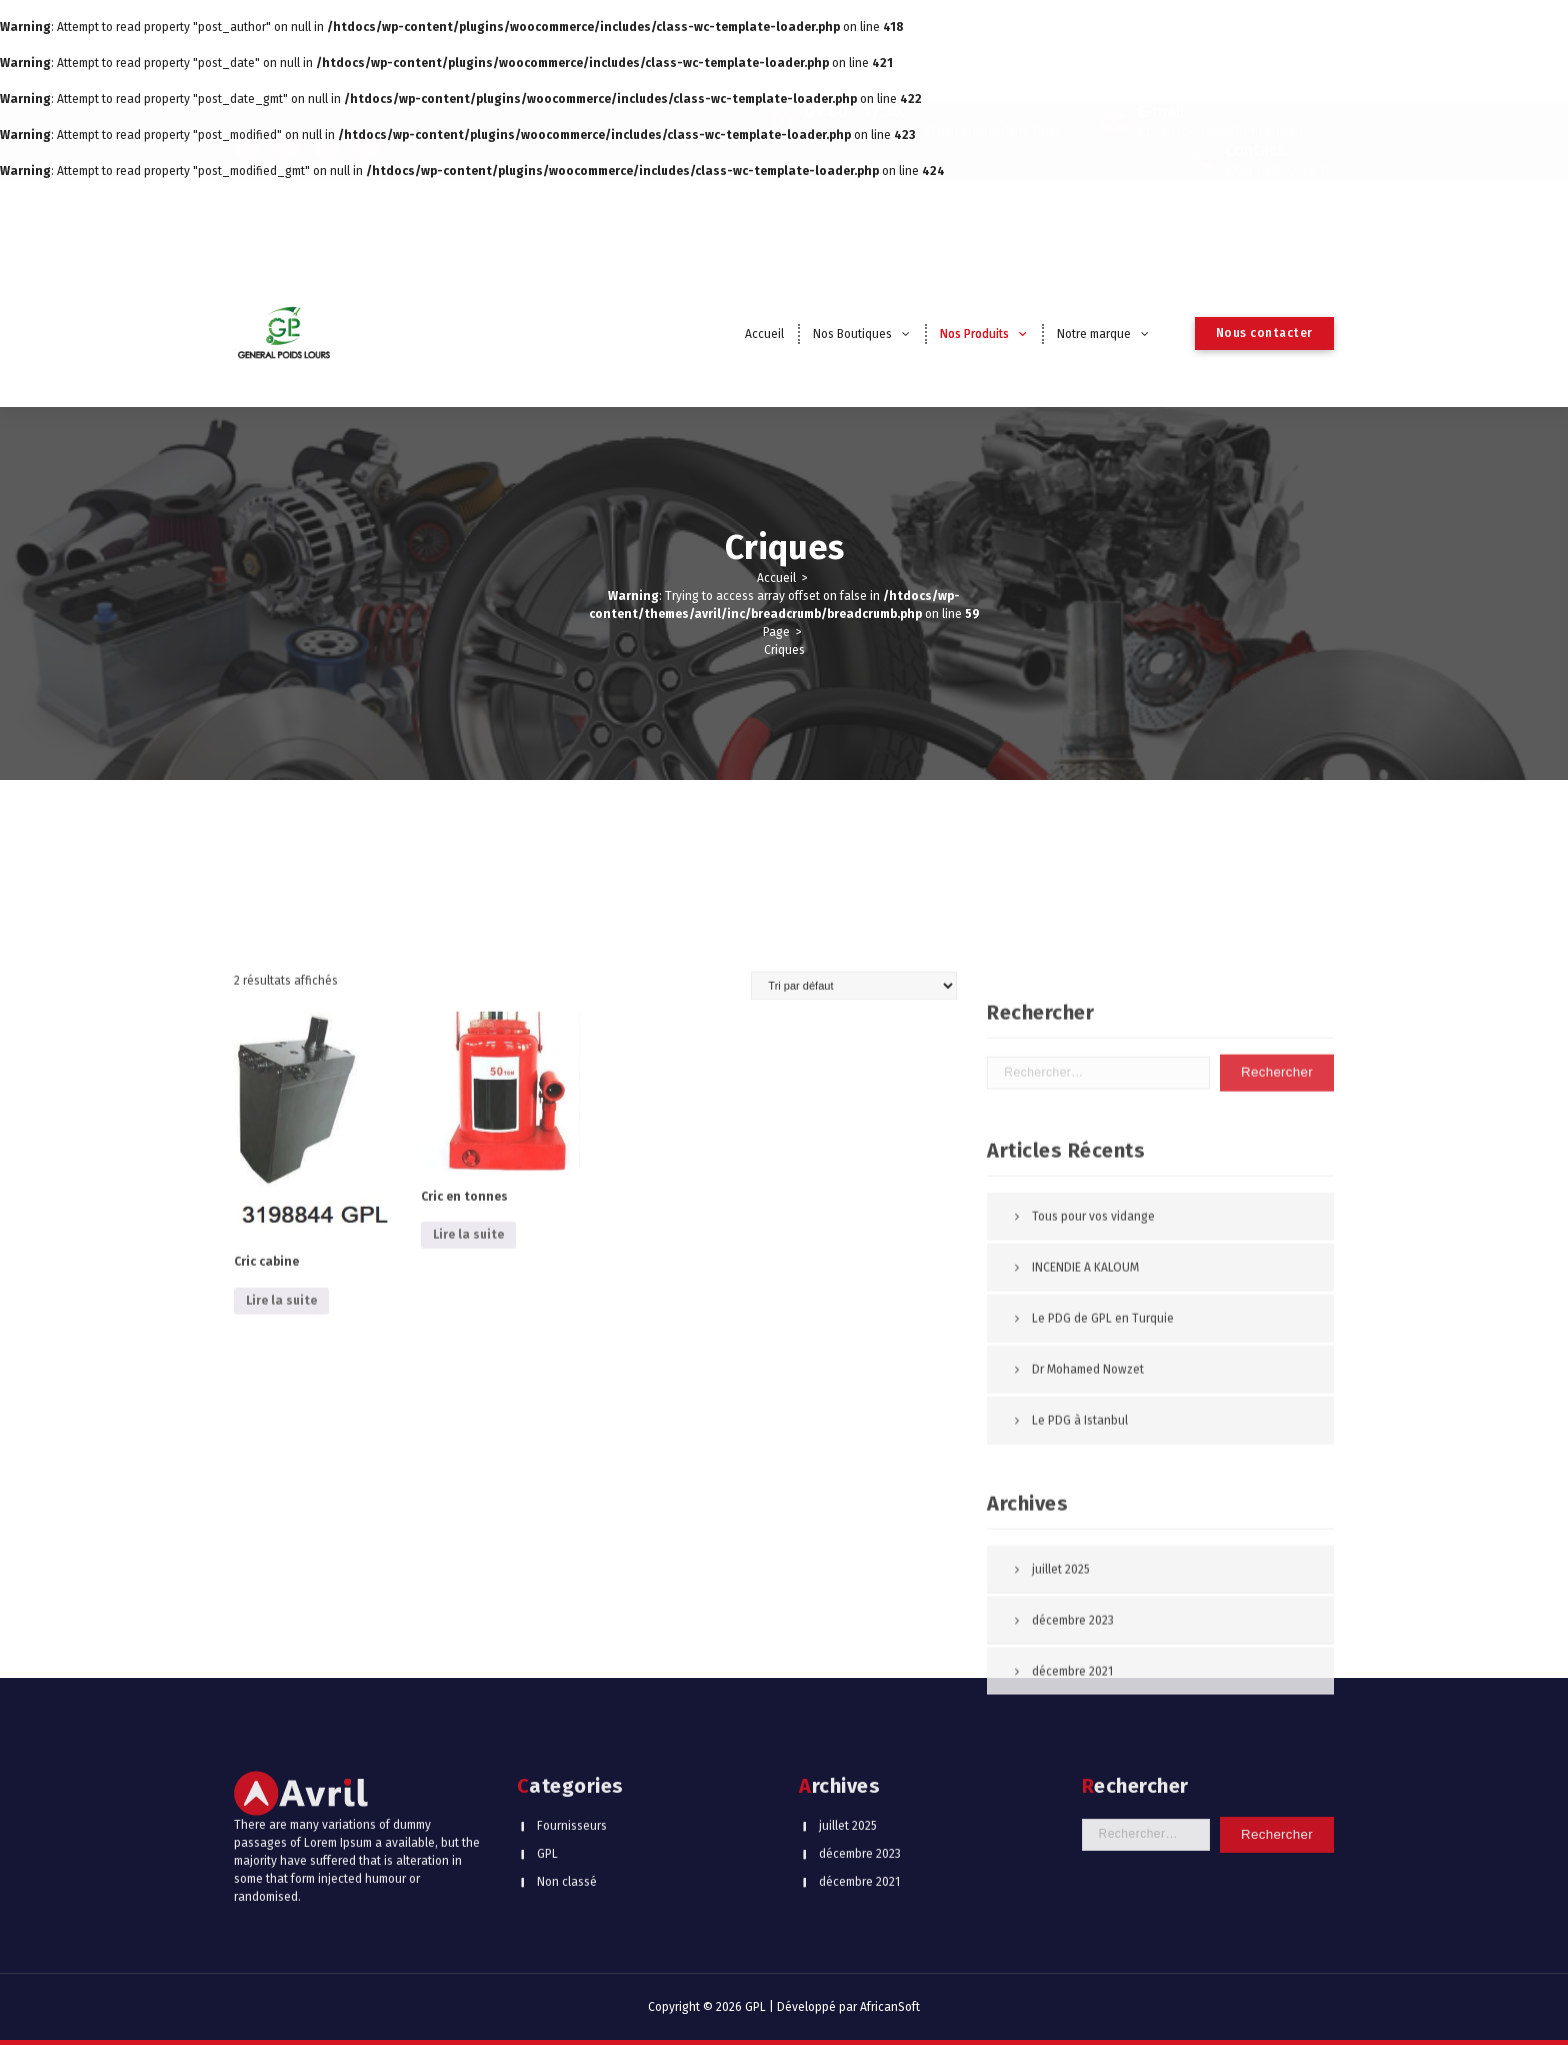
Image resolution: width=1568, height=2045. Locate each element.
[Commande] (854, 1619)
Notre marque (1094, 334)
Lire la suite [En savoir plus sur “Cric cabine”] (281, 1934)
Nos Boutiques (852, 334)
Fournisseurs (572, 1741)
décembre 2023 (860, 1769)
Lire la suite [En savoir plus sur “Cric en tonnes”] (468, 1869)
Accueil (764, 334)
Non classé (567, 1797)
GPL (547, 1769)
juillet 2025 (848, 1741)
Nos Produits (974, 334)
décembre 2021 (859, 1797)
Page (776, 632)
